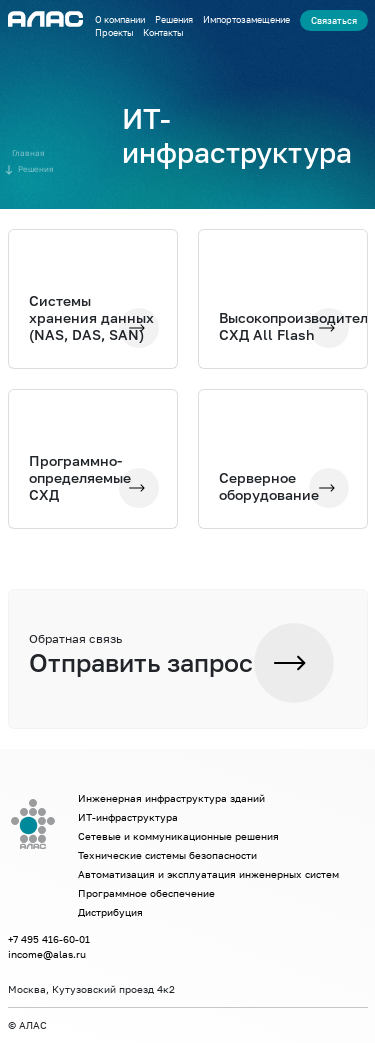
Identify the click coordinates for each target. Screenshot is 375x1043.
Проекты (114, 32)
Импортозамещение (246, 19)
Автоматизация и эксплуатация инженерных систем (208, 874)
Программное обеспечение (146, 893)
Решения (174, 19)
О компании (120, 19)
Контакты (163, 32)
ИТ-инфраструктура (128, 817)
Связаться (334, 20)
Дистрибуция (110, 912)
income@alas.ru (47, 954)
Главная (28, 153)
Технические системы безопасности (167, 855)
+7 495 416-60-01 (49, 939)
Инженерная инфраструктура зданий (171, 798)
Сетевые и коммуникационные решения (178, 836)
